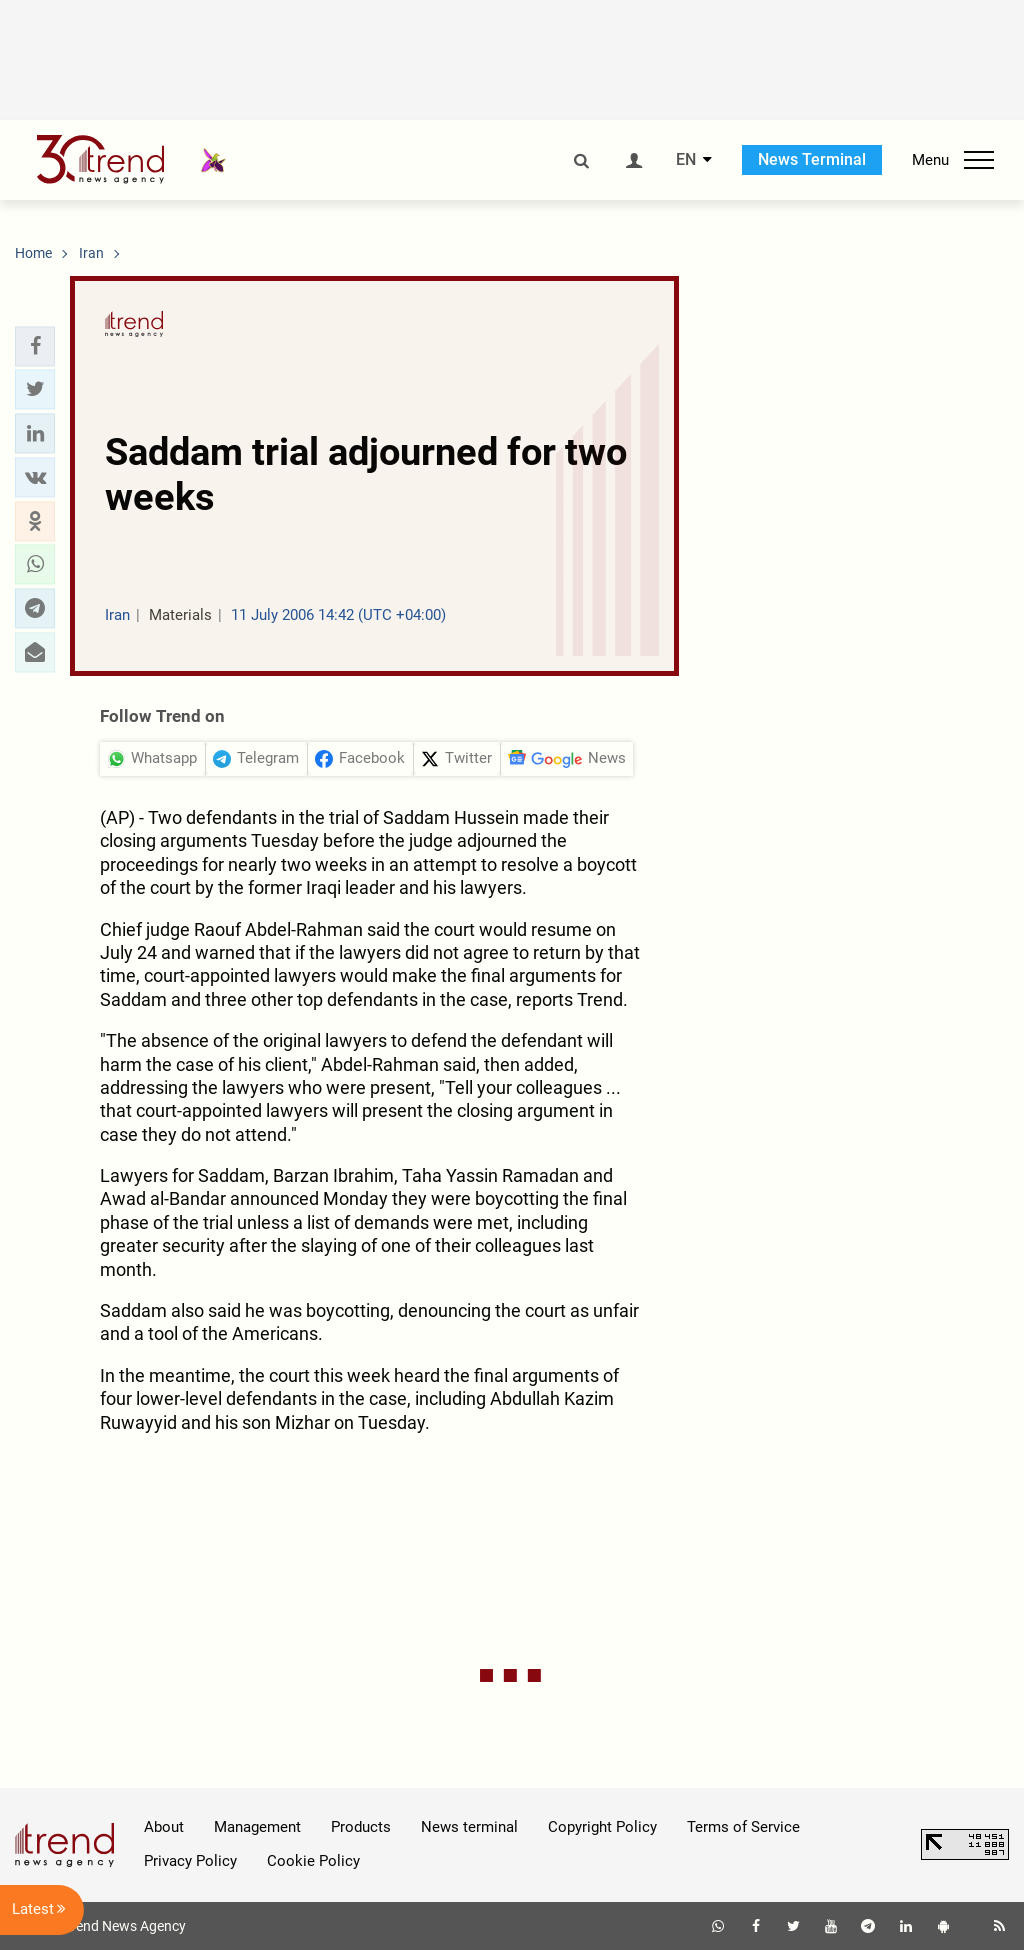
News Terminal (812, 159)
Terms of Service (743, 1827)
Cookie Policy (313, 1861)
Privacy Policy (190, 1861)
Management (257, 1827)
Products (361, 1827)
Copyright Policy (602, 1827)
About (164, 1827)
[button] (35, 346)
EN (686, 160)
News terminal (469, 1827)
